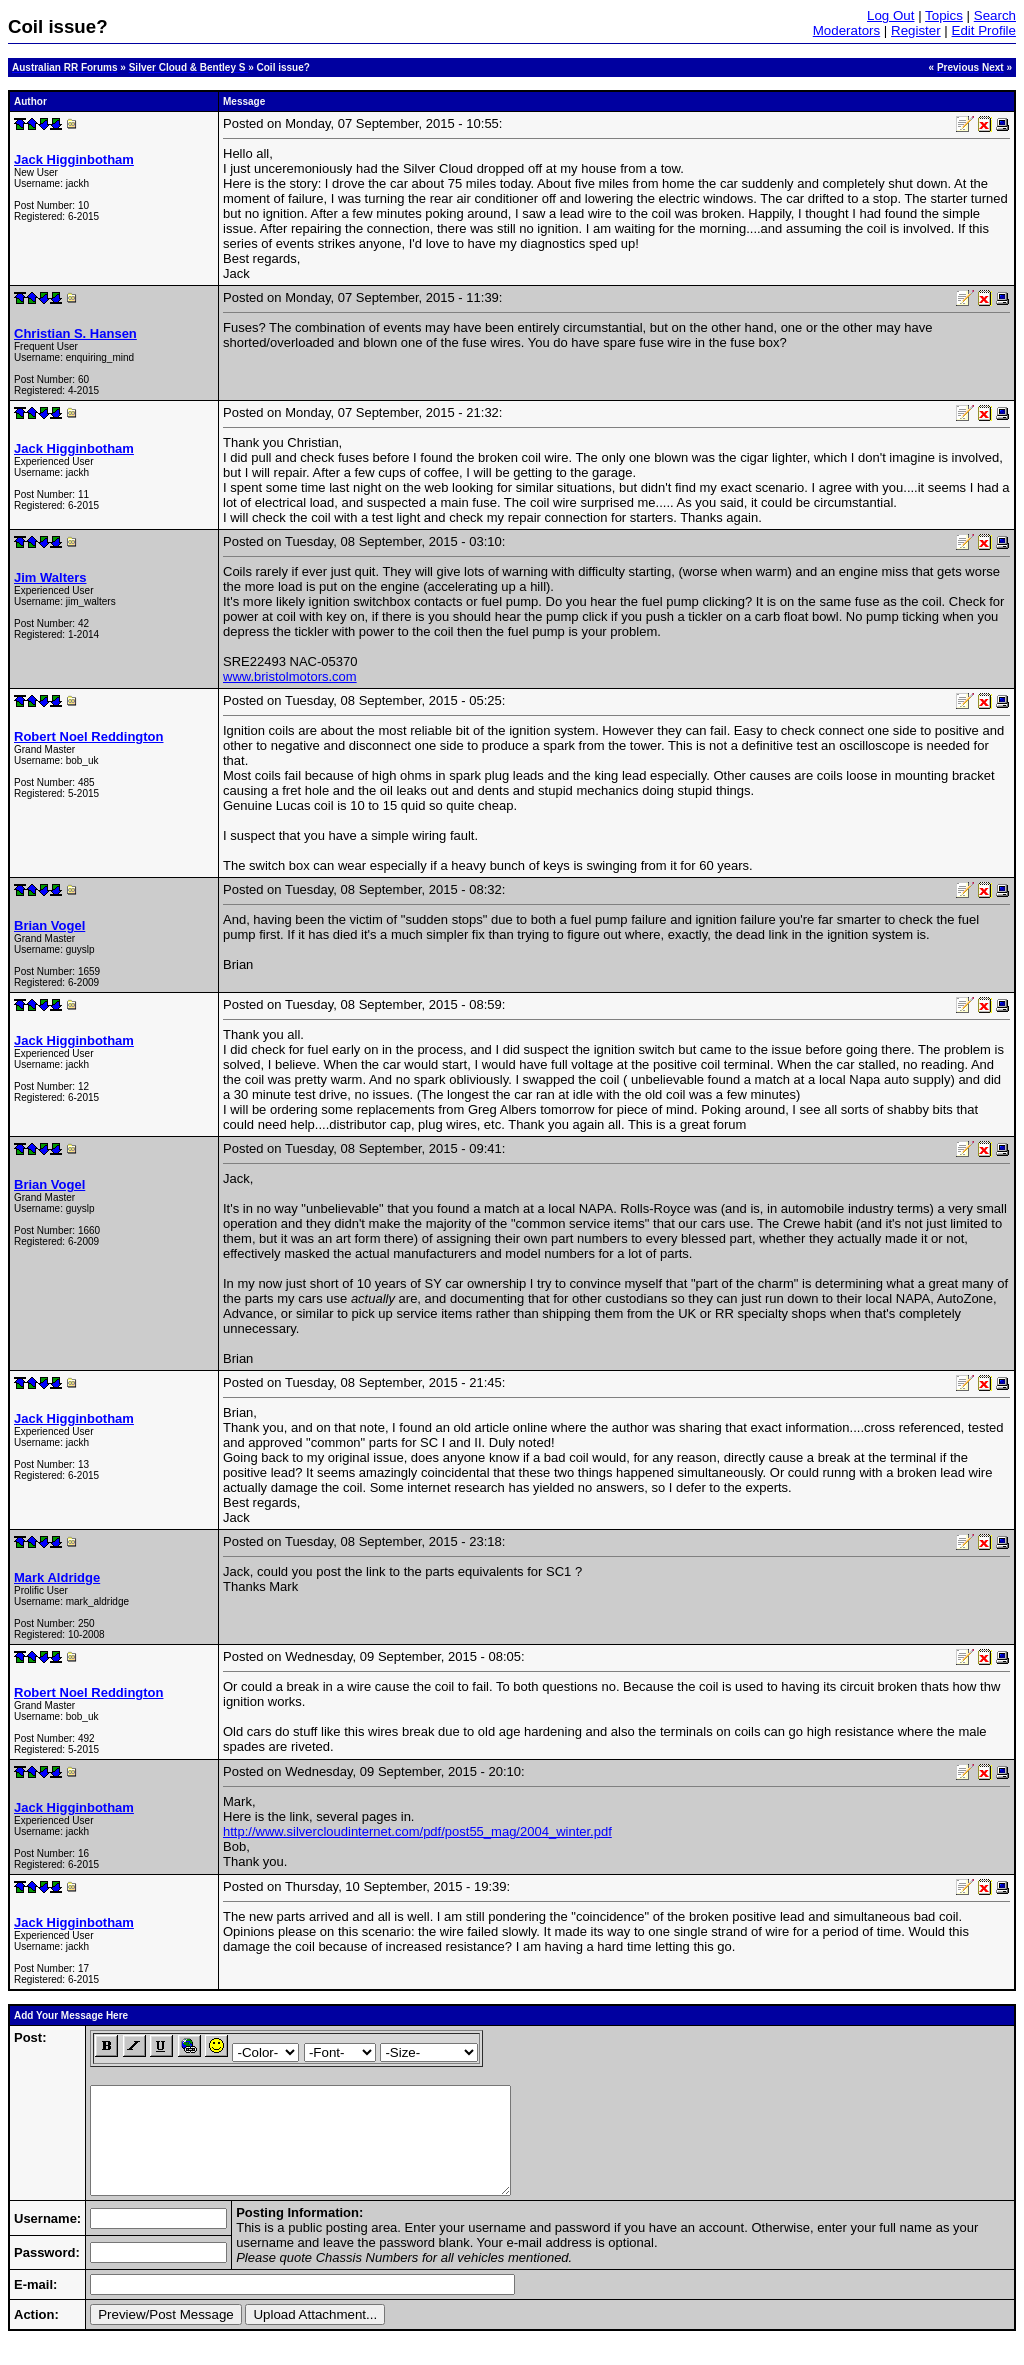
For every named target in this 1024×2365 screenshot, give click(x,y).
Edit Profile (984, 30)
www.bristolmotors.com (290, 676)
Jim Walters (50, 577)
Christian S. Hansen (75, 333)
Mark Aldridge (57, 1577)
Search (995, 15)
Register (916, 30)
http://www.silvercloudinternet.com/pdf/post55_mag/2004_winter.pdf (417, 1831)
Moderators (846, 30)
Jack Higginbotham (74, 159)
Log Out (890, 15)
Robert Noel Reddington (89, 736)
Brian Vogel (49, 925)
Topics (944, 15)
